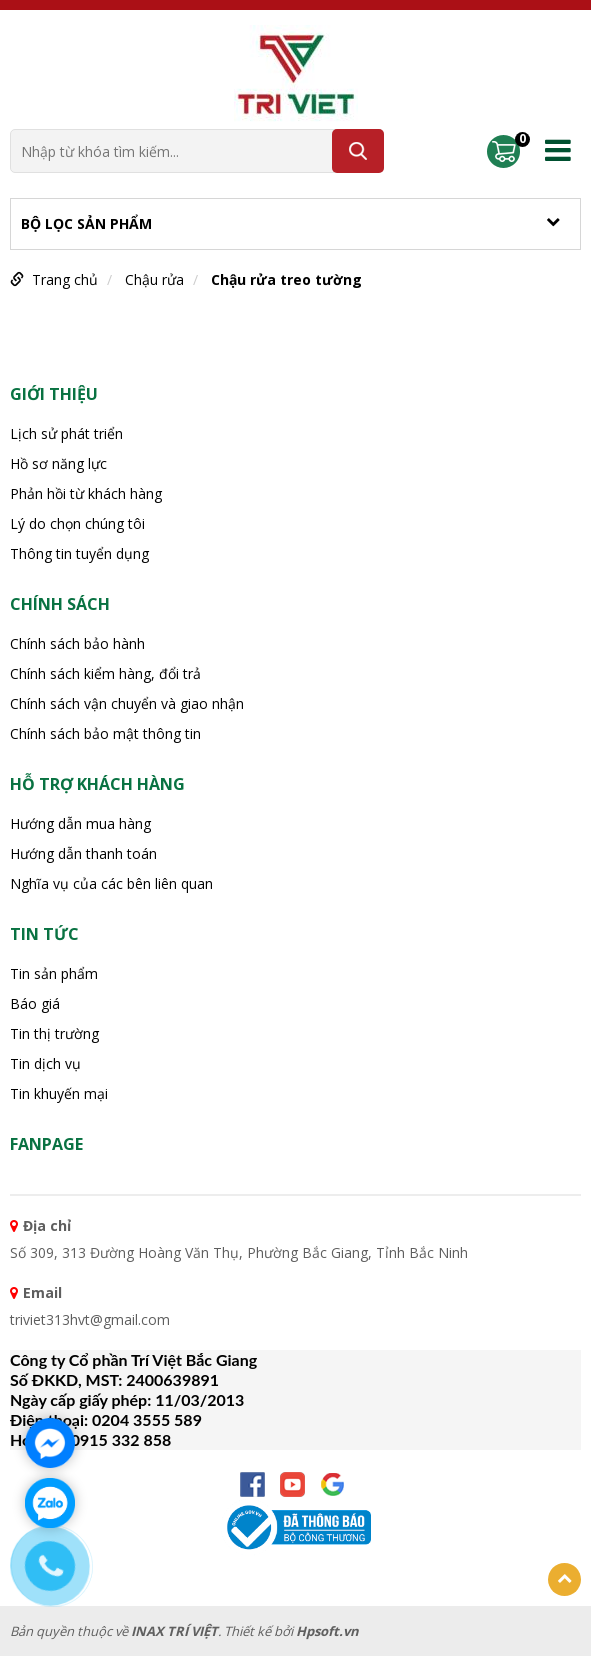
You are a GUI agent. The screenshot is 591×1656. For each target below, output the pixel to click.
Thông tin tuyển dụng (79, 553)
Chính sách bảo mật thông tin (105, 733)
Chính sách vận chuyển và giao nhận (127, 703)
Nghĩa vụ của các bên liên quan (111, 883)
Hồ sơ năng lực (58, 463)
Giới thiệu (54, 394)
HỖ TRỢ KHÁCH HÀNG (97, 784)
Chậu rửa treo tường (286, 279)
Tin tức (44, 934)
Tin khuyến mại (59, 1093)
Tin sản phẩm (54, 973)
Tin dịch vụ (45, 1063)
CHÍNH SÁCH (60, 604)
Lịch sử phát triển (66, 433)
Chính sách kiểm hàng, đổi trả (105, 673)
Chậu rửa (154, 279)
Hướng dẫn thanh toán (83, 853)
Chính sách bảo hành (77, 643)
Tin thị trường (54, 1033)
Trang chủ (65, 279)
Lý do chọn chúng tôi (77, 523)
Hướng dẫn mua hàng (80, 823)
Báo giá (35, 1003)
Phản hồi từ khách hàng (86, 493)
